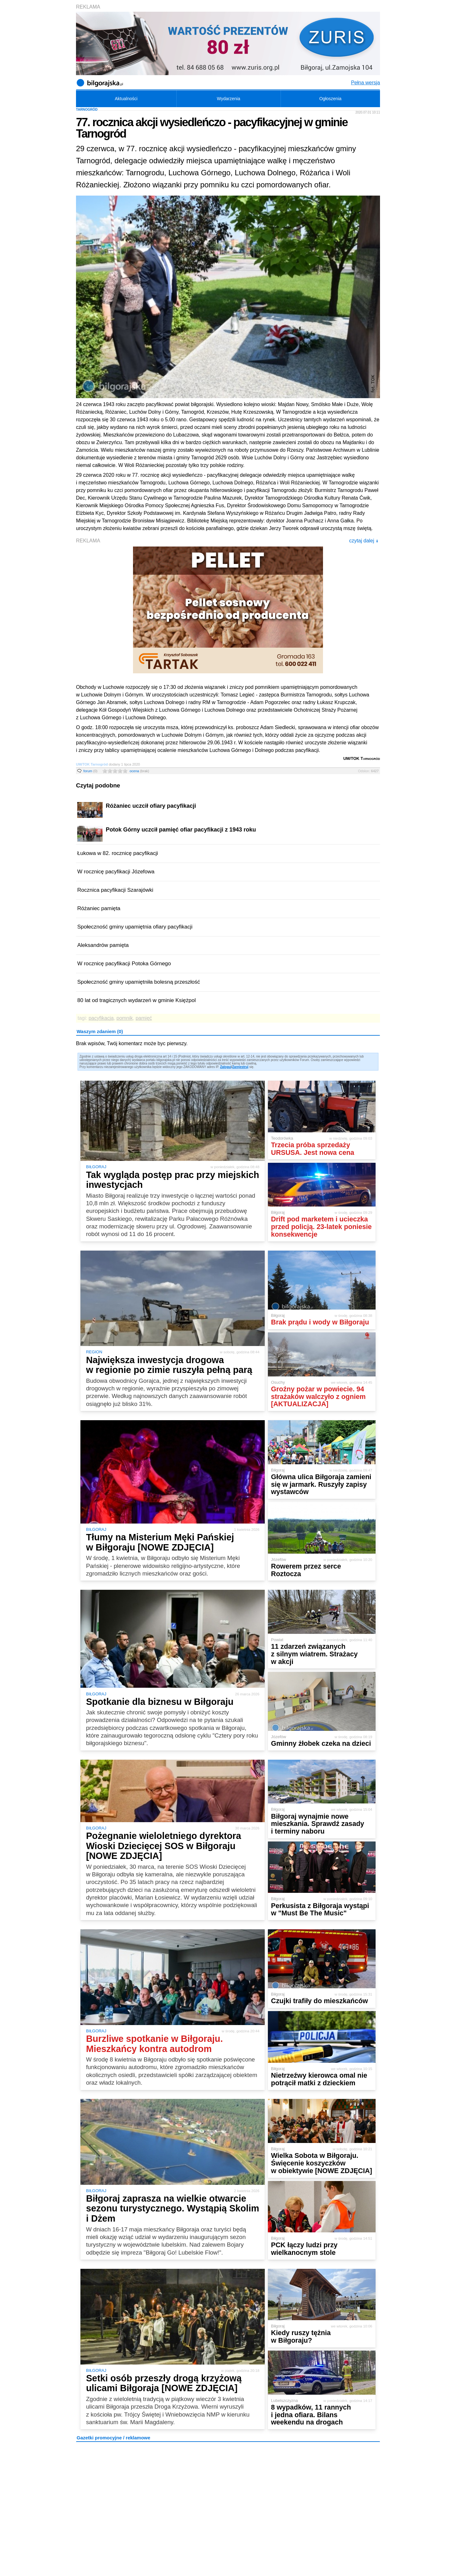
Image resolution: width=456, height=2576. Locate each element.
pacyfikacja (101, 1018)
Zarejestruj (240, 1067)
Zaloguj (225, 1067)
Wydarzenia (228, 98)
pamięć (144, 1018)
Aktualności (126, 98)
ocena (139, 771)
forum (90, 771)
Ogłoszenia (330, 98)
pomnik (125, 1018)
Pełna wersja (365, 82)
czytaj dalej (363, 540)
